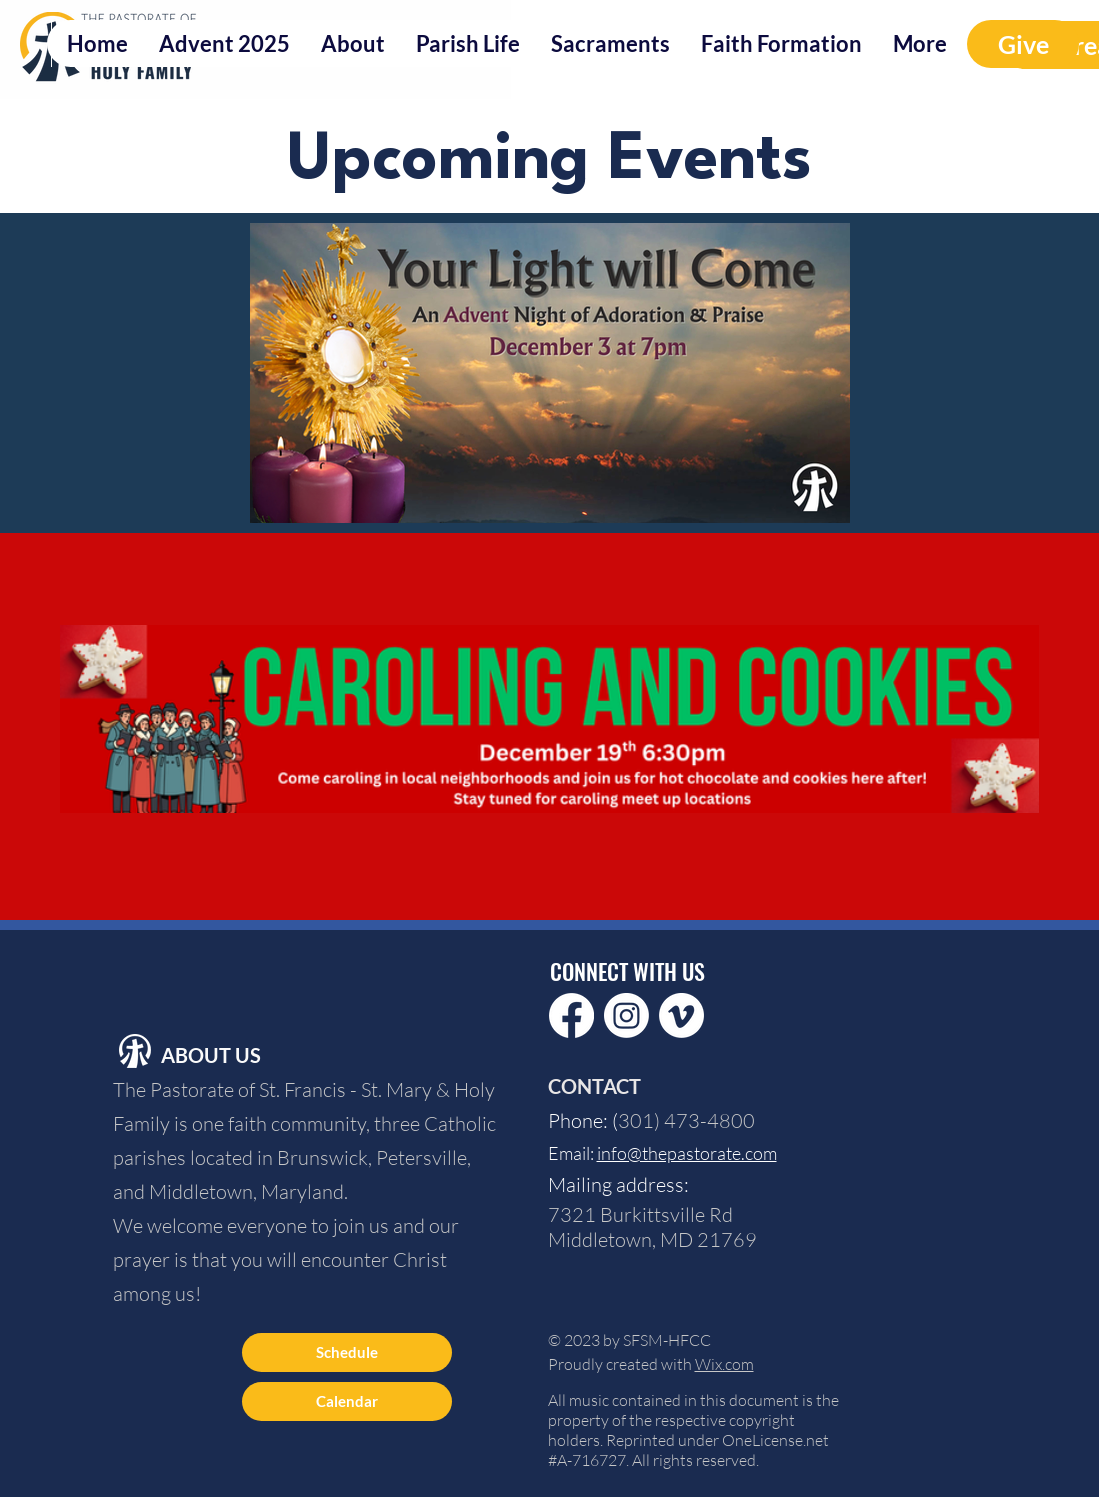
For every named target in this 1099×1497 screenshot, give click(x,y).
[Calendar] (347, 1401)
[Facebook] (571, 1015)
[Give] (1023, 44)
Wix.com (724, 1364)
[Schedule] (347, 1352)
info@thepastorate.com (687, 1153)
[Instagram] (626, 1015)
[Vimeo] (681, 1015)
